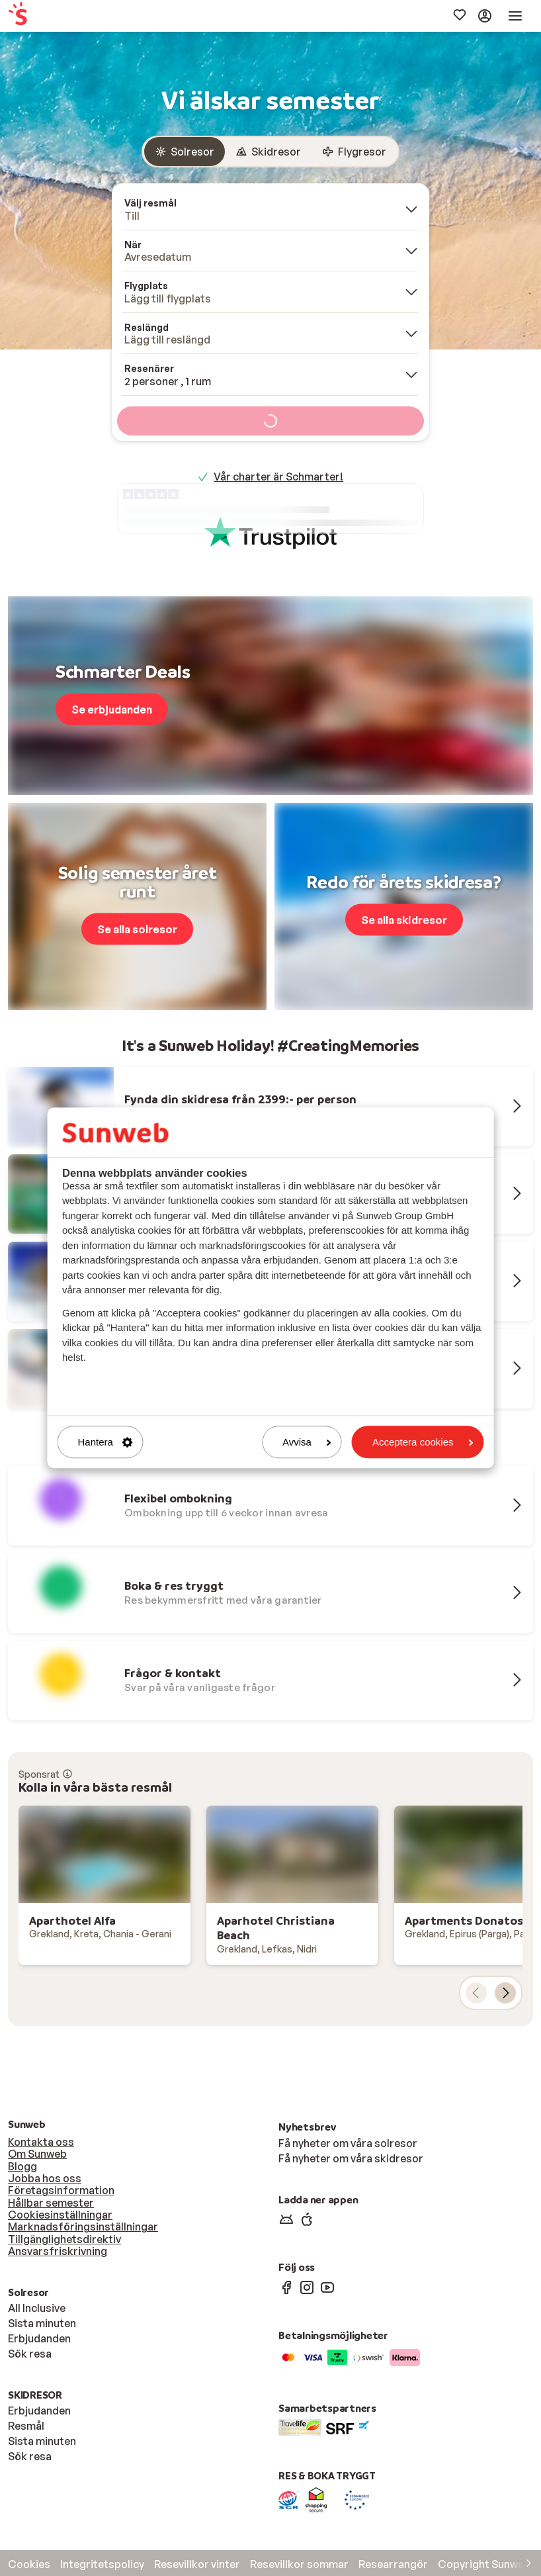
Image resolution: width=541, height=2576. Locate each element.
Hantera (105, 1442)
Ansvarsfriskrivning (57, 2251)
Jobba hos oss (44, 2178)
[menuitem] (58, 16)
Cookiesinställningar (60, 2214)
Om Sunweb (37, 2153)
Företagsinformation (61, 2190)
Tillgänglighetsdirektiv (64, 2239)
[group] (270, 151)
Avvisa (306, 1442)
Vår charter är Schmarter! (278, 476)
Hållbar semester (51, 2202)
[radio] (184, 151)
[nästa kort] (505, 1992)
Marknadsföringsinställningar (83, 2226)
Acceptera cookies (423, 1442)
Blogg (22, 2166)
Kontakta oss (41, 2141)
